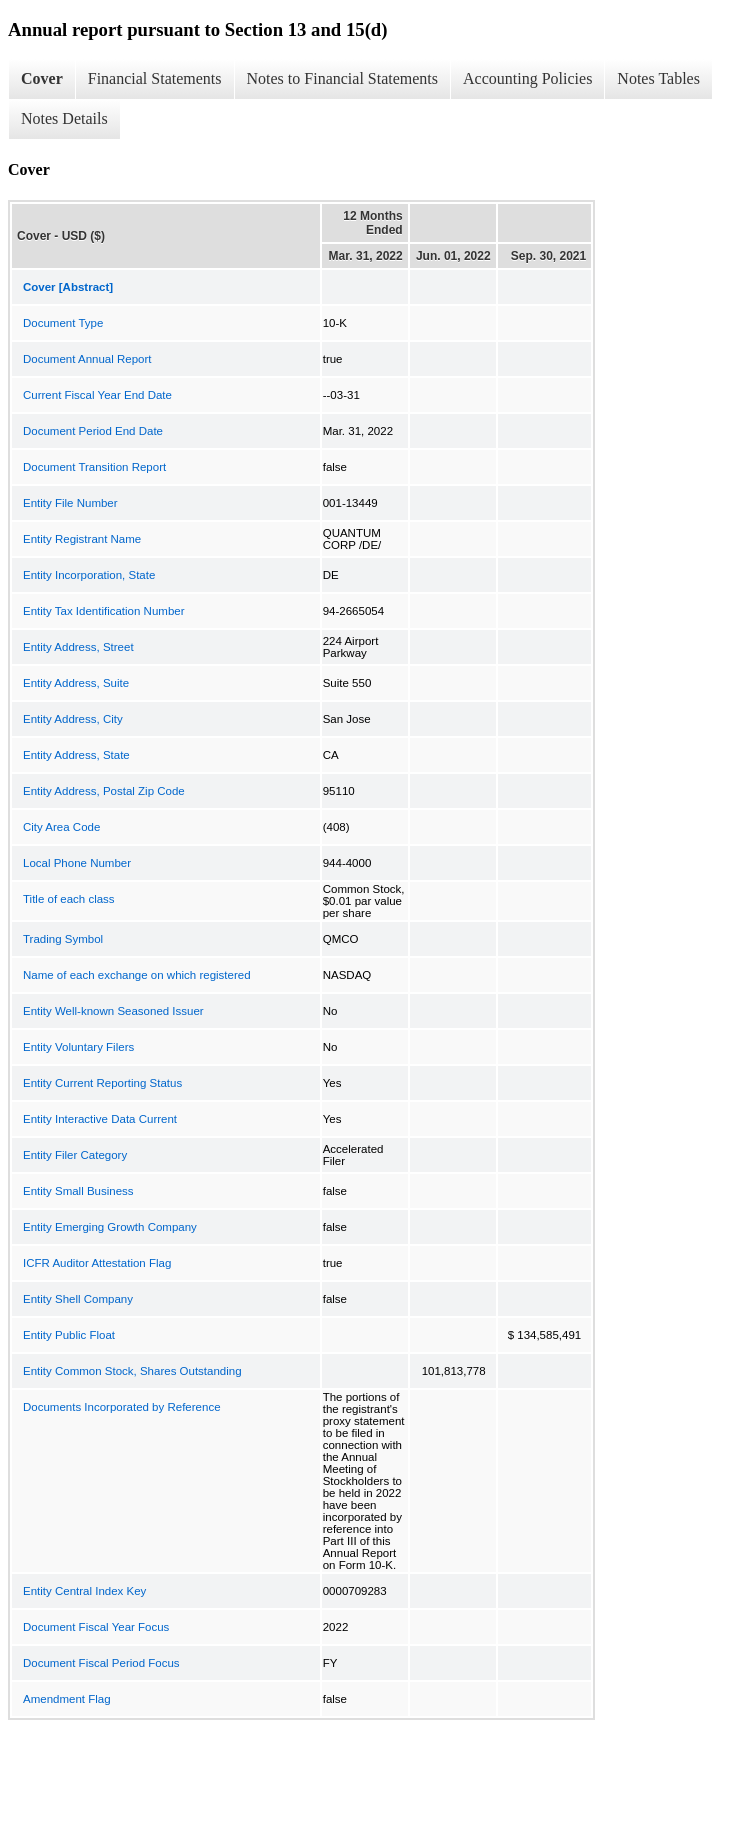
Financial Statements (155, 78)
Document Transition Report (94, 467)
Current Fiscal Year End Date (97, 395)
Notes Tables (658, 78)
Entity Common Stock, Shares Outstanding (132, 1371)
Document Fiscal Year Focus (96, 1627)
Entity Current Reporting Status (102, 1083)
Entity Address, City (73, 719)
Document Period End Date (93, 431)
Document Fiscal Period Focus (101, 1663)
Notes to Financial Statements (343, 78)
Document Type (63, 323)
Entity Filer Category (75, 1155)
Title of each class (69, 899)
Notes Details (64, 118)
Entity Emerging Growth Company (110, 1227)
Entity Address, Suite (76, 683)
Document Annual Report (87, 359)
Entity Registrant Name (82, 539)
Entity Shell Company (78, 1299)
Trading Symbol (63, 939)
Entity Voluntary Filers (78, 1047)
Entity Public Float (69, 1335)
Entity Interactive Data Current (100, 1119)
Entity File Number (70, 503)
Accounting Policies (527, 78)
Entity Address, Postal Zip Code (104, 791)
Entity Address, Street (78, 647)
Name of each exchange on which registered (137, 975)
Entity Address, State (76, 755)
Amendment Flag (67, 1699)
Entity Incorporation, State (89, 575)
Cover (42, 78)
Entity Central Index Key (84, 1591)
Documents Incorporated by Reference (122, 1407)
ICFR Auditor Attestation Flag (97, 1263)
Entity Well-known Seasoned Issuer (113, 1011)
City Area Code (61, 827)
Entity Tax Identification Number (104, 611)
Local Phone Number (77, 863)
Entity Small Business (78, 1191)
